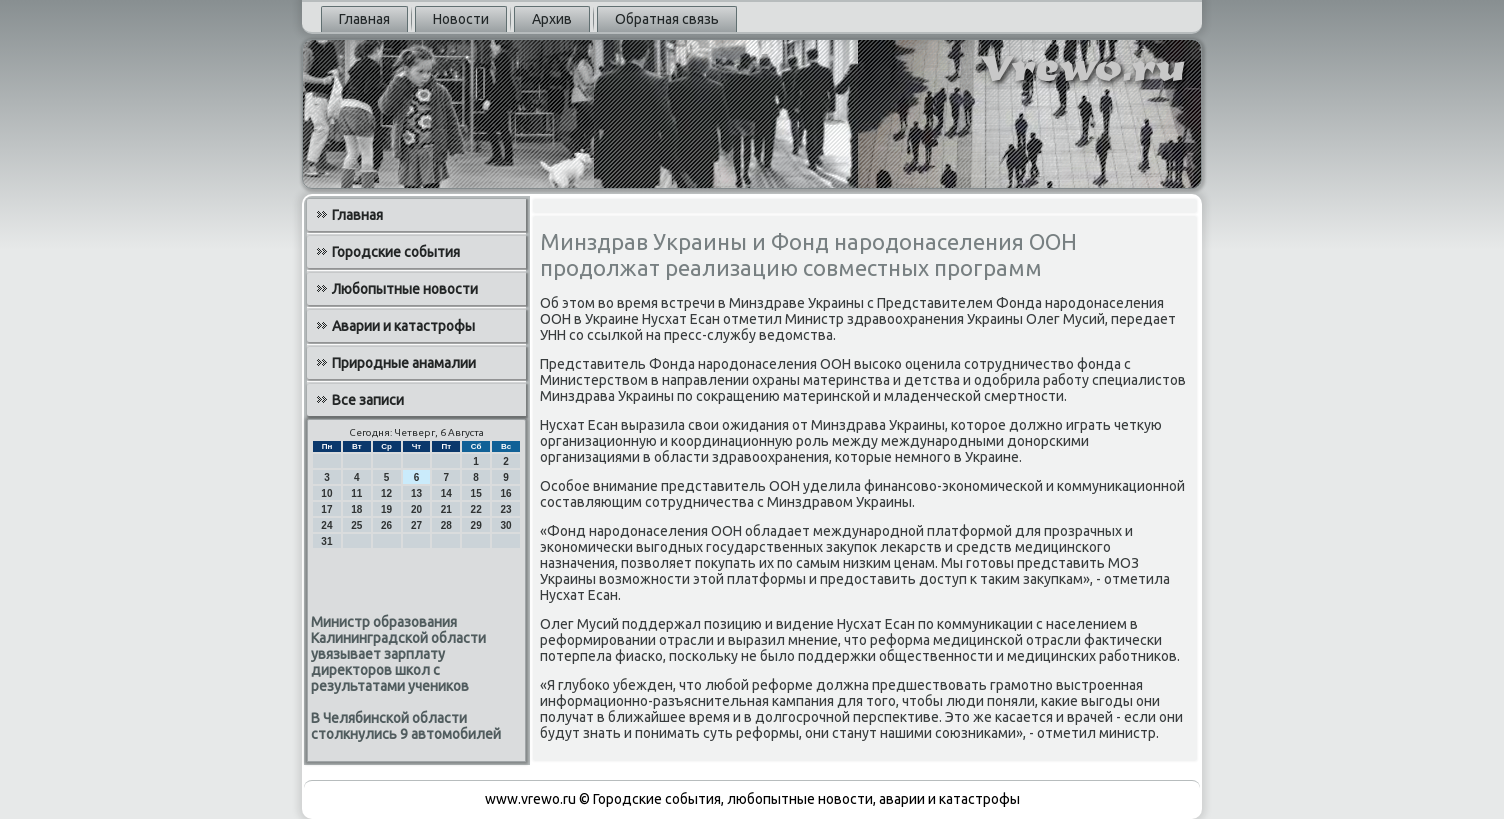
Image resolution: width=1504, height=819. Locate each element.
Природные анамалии (404, 363)
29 (476, 525)
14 (446, 493)
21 (446, 509)
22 (476, 509)
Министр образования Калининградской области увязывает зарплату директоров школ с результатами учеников (398, 654)
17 (326, 509)
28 (446, 525)
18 (356, 509)
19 (386, 509)
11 (356, 493)
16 (505, 493)
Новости (461, 19)
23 (505, 509)
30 (505, 525)
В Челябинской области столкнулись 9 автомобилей (406, 726)
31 (326, 541)
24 (326, 525)
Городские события (396, 252)
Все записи (368, 400)
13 (416, 493)
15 (476, 493)
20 (416, 509)
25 (356, 525)
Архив (552, 19)
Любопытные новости (405, 289)
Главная (364, 19)
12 (386, 493)
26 (386, 525)
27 (416, 525)
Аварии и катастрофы (403, 326)
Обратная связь (667, 19)
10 (326, 493)
